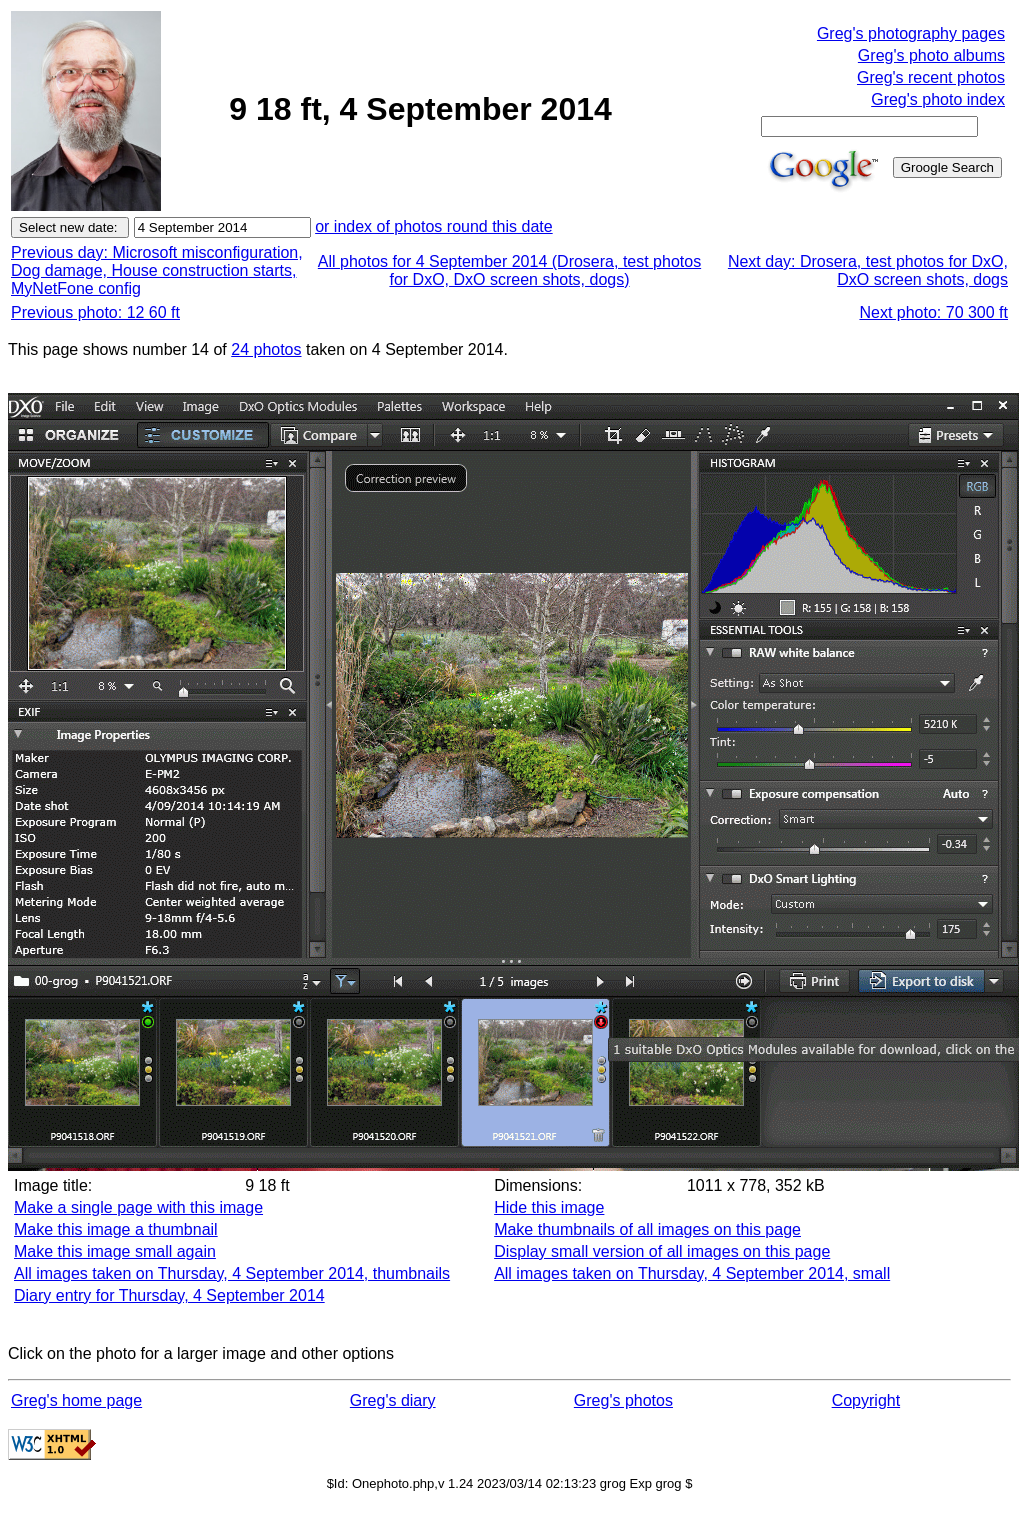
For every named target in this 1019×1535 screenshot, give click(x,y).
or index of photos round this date (434, 226)
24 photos (266, 349)
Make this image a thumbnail (116, 1229)
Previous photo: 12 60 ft (95, 312)
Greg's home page (76, 1400)
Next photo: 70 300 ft (933, 312)
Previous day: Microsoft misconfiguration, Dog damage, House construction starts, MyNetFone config (157, 270)
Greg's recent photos (931, 77)
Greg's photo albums (931, 55)
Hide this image (549, 1207)
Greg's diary (393, 1400)
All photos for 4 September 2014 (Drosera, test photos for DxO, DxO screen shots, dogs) (509, 270)
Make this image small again (115, 1251)
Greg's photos (623, 1400)
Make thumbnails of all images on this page (647, 1229)
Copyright (866, 1400)
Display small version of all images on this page (662, 1251)
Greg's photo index (938, 99)
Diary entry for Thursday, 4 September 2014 (169, 1295)
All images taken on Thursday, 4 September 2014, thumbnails (232, 1273)
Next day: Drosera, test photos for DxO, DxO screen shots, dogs (868, 270)
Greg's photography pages (911, 33)
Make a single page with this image (138, 1207)
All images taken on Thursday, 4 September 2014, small (692, 1273)
